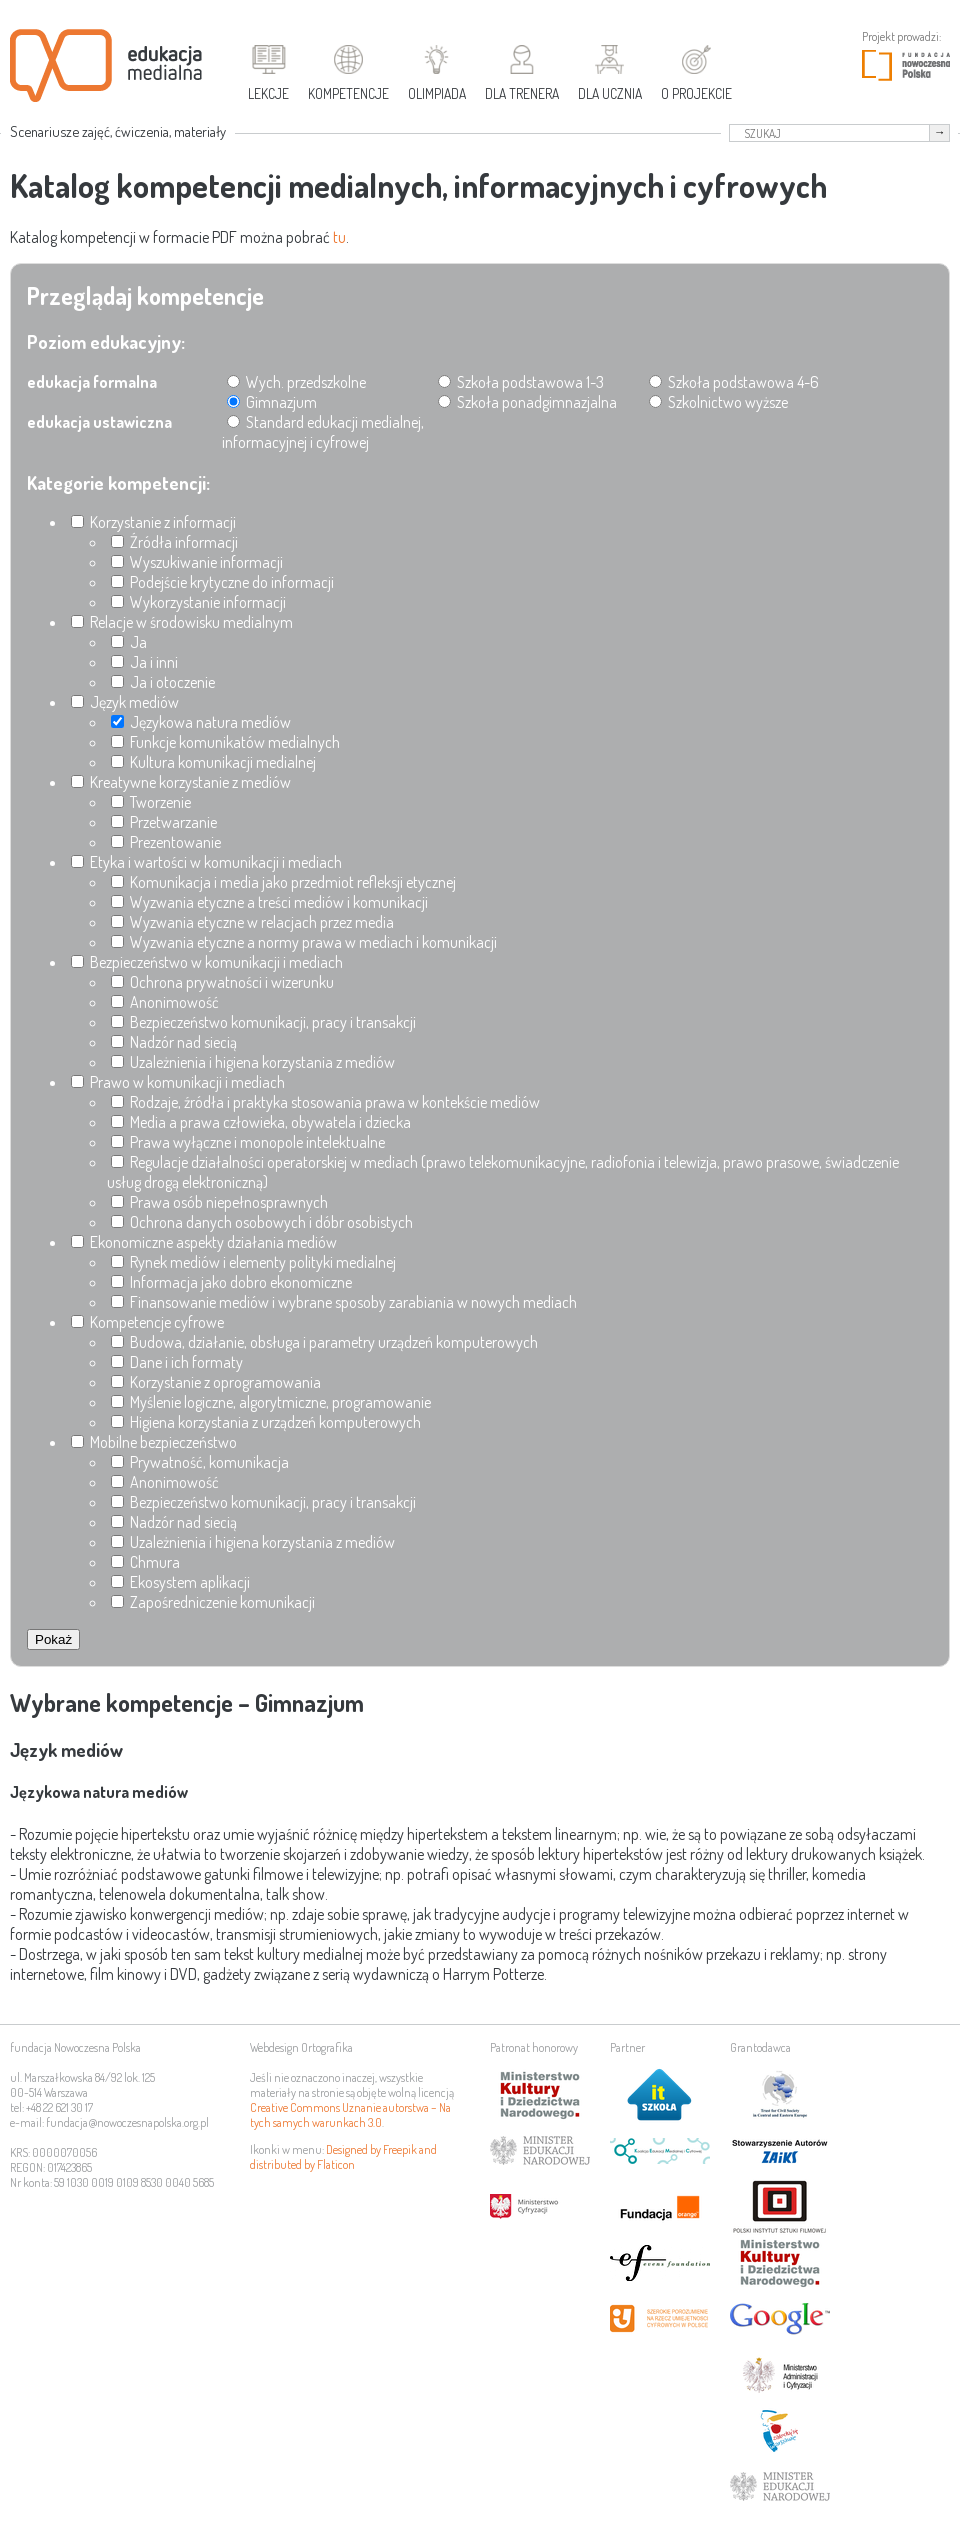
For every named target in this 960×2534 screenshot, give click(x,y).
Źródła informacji (174, 542)
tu (339, 237)
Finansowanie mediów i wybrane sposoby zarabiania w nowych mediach (344, 1302)
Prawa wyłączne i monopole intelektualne (248, 1142)
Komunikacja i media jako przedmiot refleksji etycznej (283, 882)
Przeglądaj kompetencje (145, 295)
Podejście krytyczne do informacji (222, 582)
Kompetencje (348, 93)
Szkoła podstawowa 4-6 (734, 382)
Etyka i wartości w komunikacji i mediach (206, 862)
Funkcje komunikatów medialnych (225, 742)
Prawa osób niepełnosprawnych (219, 1202)
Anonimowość (165, 1002)
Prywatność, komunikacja (200, 1462)
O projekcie (696, 93)
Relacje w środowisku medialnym (182, 622)
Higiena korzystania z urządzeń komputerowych (266, 1422)
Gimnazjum (272, 402)
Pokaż (53, 1639)
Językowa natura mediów (201, 722)
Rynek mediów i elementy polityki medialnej (253, 1262)
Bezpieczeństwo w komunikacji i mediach (207, 962)
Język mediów (125, 702)
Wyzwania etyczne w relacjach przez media (252, 922)
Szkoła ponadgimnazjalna (527, 402)
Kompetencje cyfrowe (147, 1322)
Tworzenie (151, 802)
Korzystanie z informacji (153, 522)
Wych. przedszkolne (296, 382)
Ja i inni (144, 662)
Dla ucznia (610, 93)
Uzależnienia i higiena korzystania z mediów (253, 1062)
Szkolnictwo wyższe (718, 402)
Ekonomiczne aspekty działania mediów (204, 1242)
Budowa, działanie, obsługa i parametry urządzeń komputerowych (324, 1342)
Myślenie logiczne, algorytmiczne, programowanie (271, 1402)
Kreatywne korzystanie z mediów (181, 782)
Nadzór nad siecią (174, 1042)
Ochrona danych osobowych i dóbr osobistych (262, 1222)
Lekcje (268, 93)
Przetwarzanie (164, 822)
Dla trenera (522, 93)
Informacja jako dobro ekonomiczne (231, 1282)
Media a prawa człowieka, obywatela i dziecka (261, 1122)
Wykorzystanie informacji (198, 602)
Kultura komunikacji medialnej (213, 762)
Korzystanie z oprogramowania (216, 1382)
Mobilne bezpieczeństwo (154, 1442)
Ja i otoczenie (163, 682)
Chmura (145, 1562)
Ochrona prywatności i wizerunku (222, 982)
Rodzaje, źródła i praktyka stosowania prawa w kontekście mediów (325, 1102)
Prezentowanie (166, 842)
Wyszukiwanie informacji (197, 562)
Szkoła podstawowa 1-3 (521, 382)
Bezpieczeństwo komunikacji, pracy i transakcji (263, 1022)
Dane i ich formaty (177, 1362)
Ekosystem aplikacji (180, 1582)
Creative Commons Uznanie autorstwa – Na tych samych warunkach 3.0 (350, 2115)
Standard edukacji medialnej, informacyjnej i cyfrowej (323, 432)
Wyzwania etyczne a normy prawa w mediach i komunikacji (304, 942)
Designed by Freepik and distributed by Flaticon (343, 2157)
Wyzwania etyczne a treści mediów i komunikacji (269, 902)
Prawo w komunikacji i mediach (178, 1082)
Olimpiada (437, 93)
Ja (129, 642)
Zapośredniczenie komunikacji (213, 1602)
